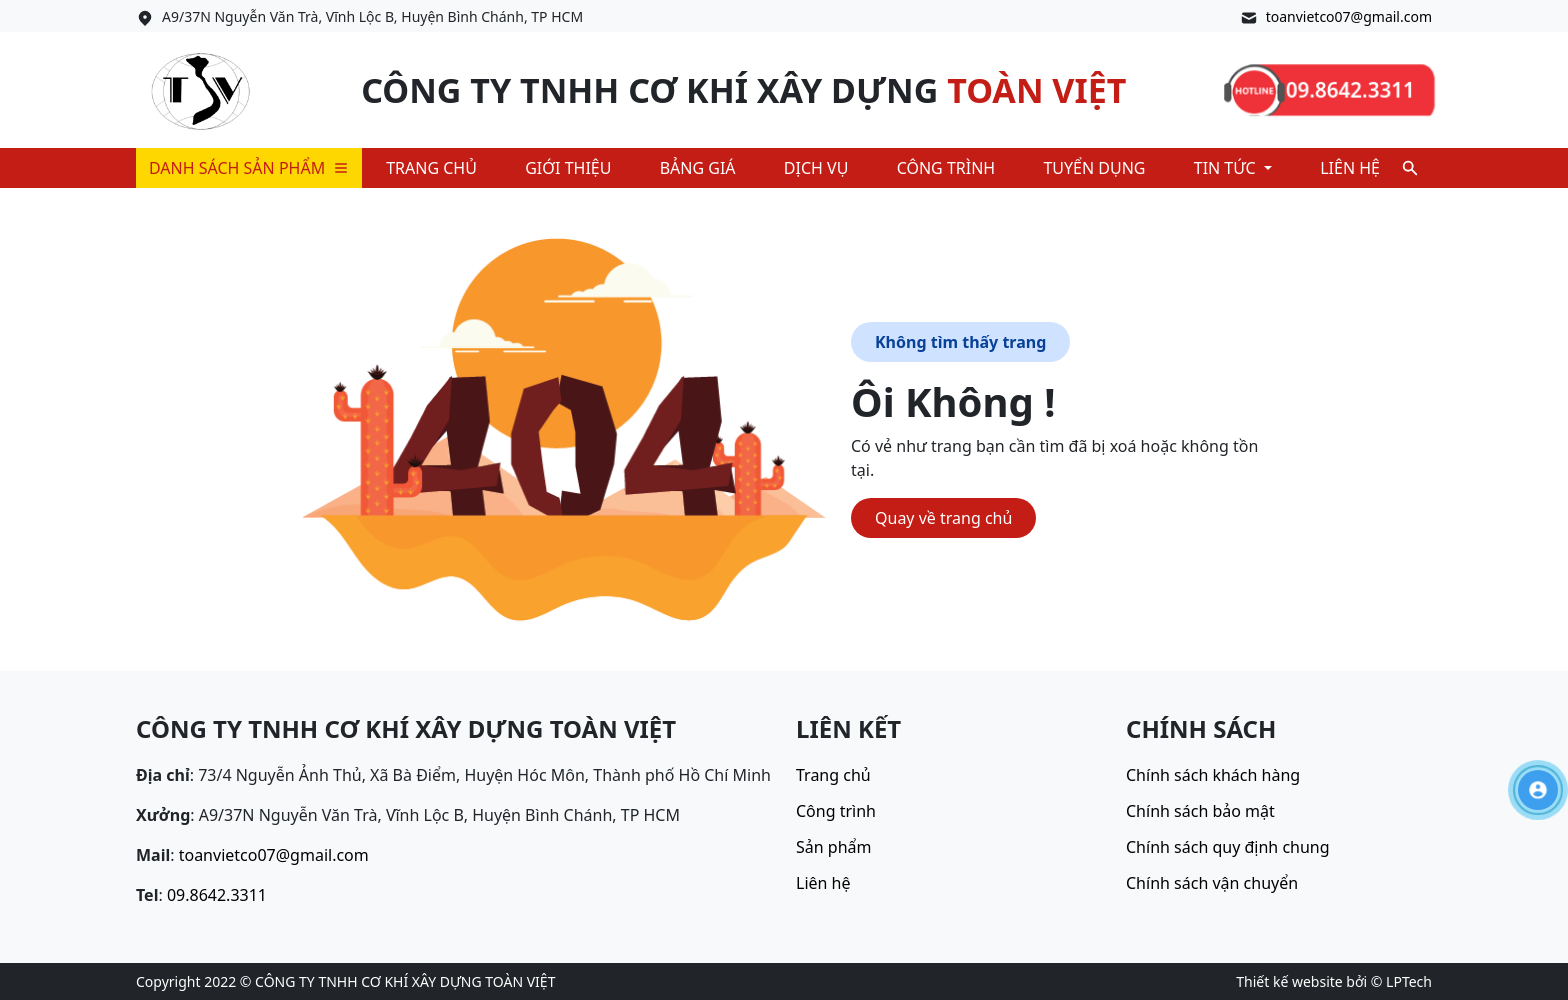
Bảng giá (698, 168)
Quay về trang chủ (943, 518)
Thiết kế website (1289, 981)
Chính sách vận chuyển (1212, 883)
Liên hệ (1350, 168)
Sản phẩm (833, 847)
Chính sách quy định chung (1228, 847)
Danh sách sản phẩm (249, 168)
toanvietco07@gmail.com (1349, 16)
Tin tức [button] (1227, 168)
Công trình (946, 168)
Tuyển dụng (1094, 168)
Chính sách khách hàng (1213, 775)
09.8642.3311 (217, 895)
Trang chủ (431, 168)
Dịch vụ (816, 168)
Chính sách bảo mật (1200, 811)
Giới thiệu (568, 168)
